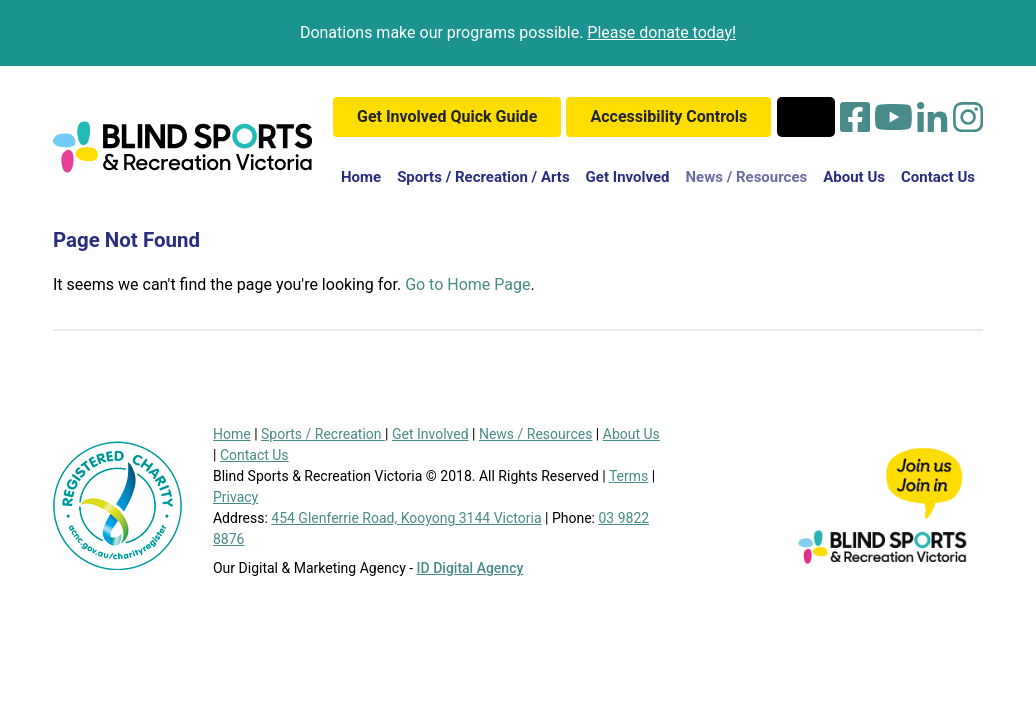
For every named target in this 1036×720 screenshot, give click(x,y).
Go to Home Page (467, 284)
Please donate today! (661, 32)
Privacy (235, 497)
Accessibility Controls (668, 116)
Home (365, 175)
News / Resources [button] (747, 177)
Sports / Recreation (323, 434)
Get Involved (430, 434)
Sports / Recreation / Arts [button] (483, 177)
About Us (631, 434)
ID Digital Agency (470, 568)
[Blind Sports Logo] (182, 147)
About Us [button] (854, 177)
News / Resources (535, 434)
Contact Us (938, 177)
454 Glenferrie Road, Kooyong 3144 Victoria (406, 518)
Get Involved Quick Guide (447, 116)
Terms (628, 476)
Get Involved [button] (628, 177)
